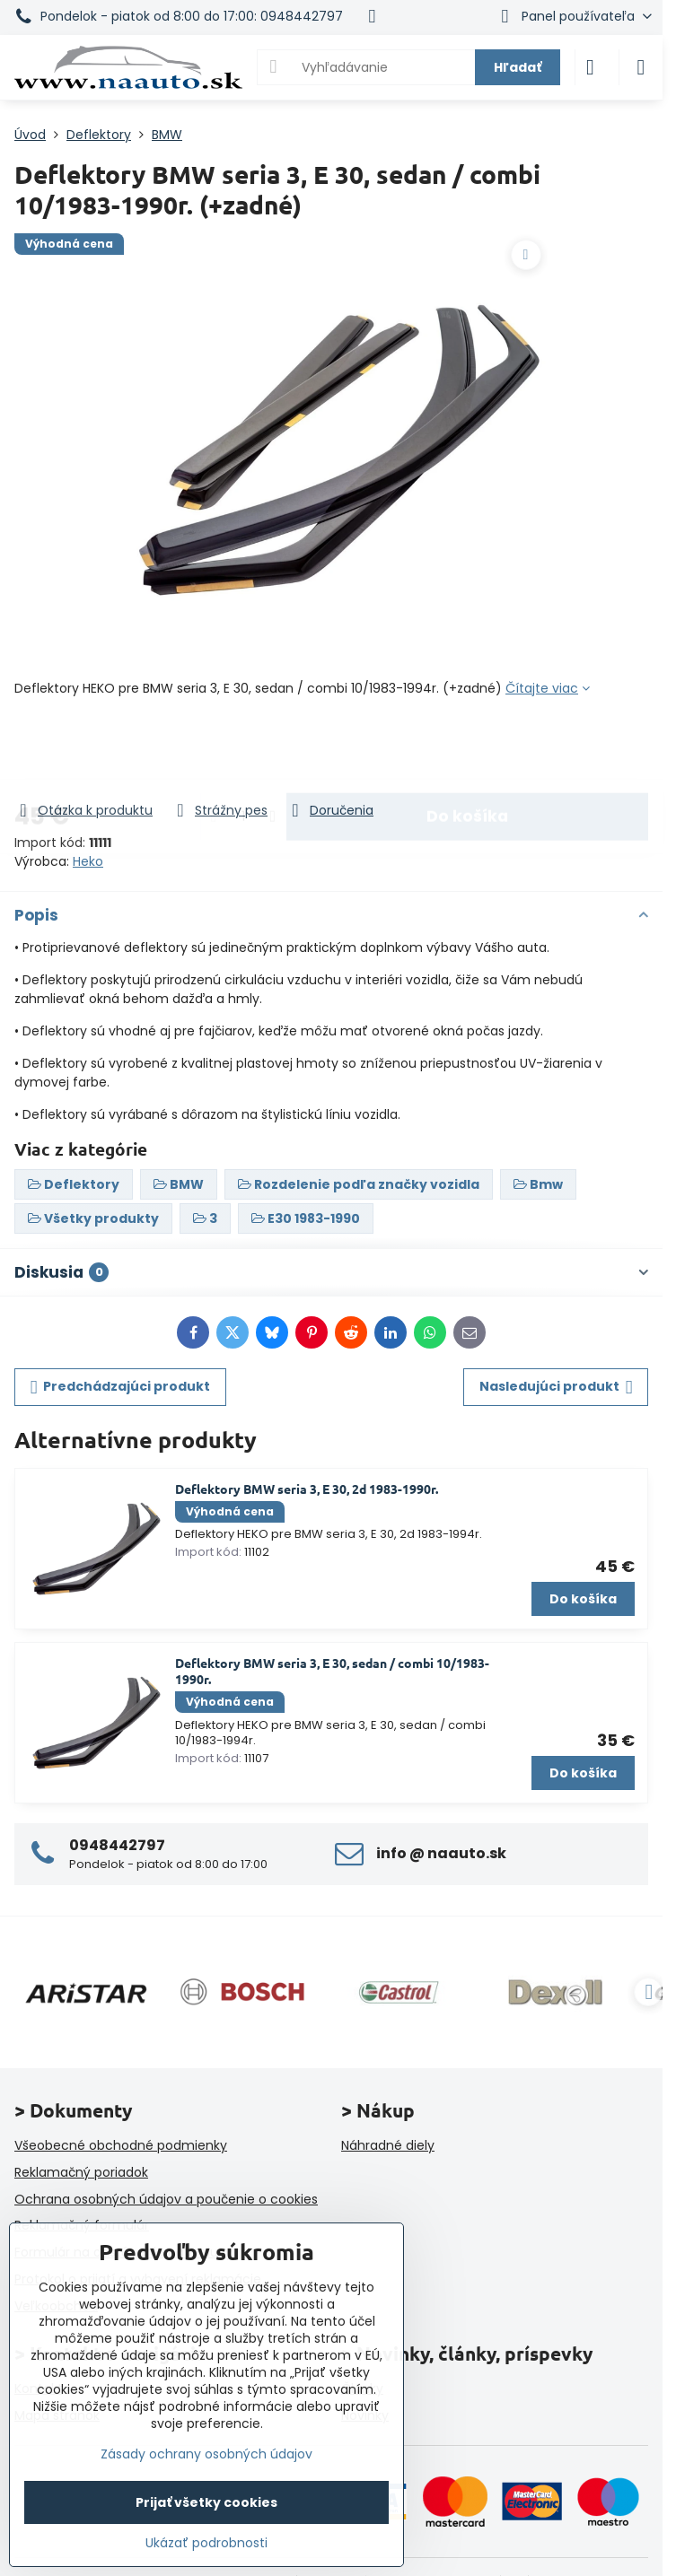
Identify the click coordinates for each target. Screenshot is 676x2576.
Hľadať (517, 67)
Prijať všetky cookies (206, 2502)
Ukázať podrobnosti (206, 2543)
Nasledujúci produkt (556, 1386)
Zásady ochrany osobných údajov (206, 2454)
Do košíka (467, 749)
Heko (88, 861)
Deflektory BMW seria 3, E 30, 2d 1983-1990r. (306, 1488)
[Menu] (641, 67)
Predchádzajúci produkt (121, 1386)
